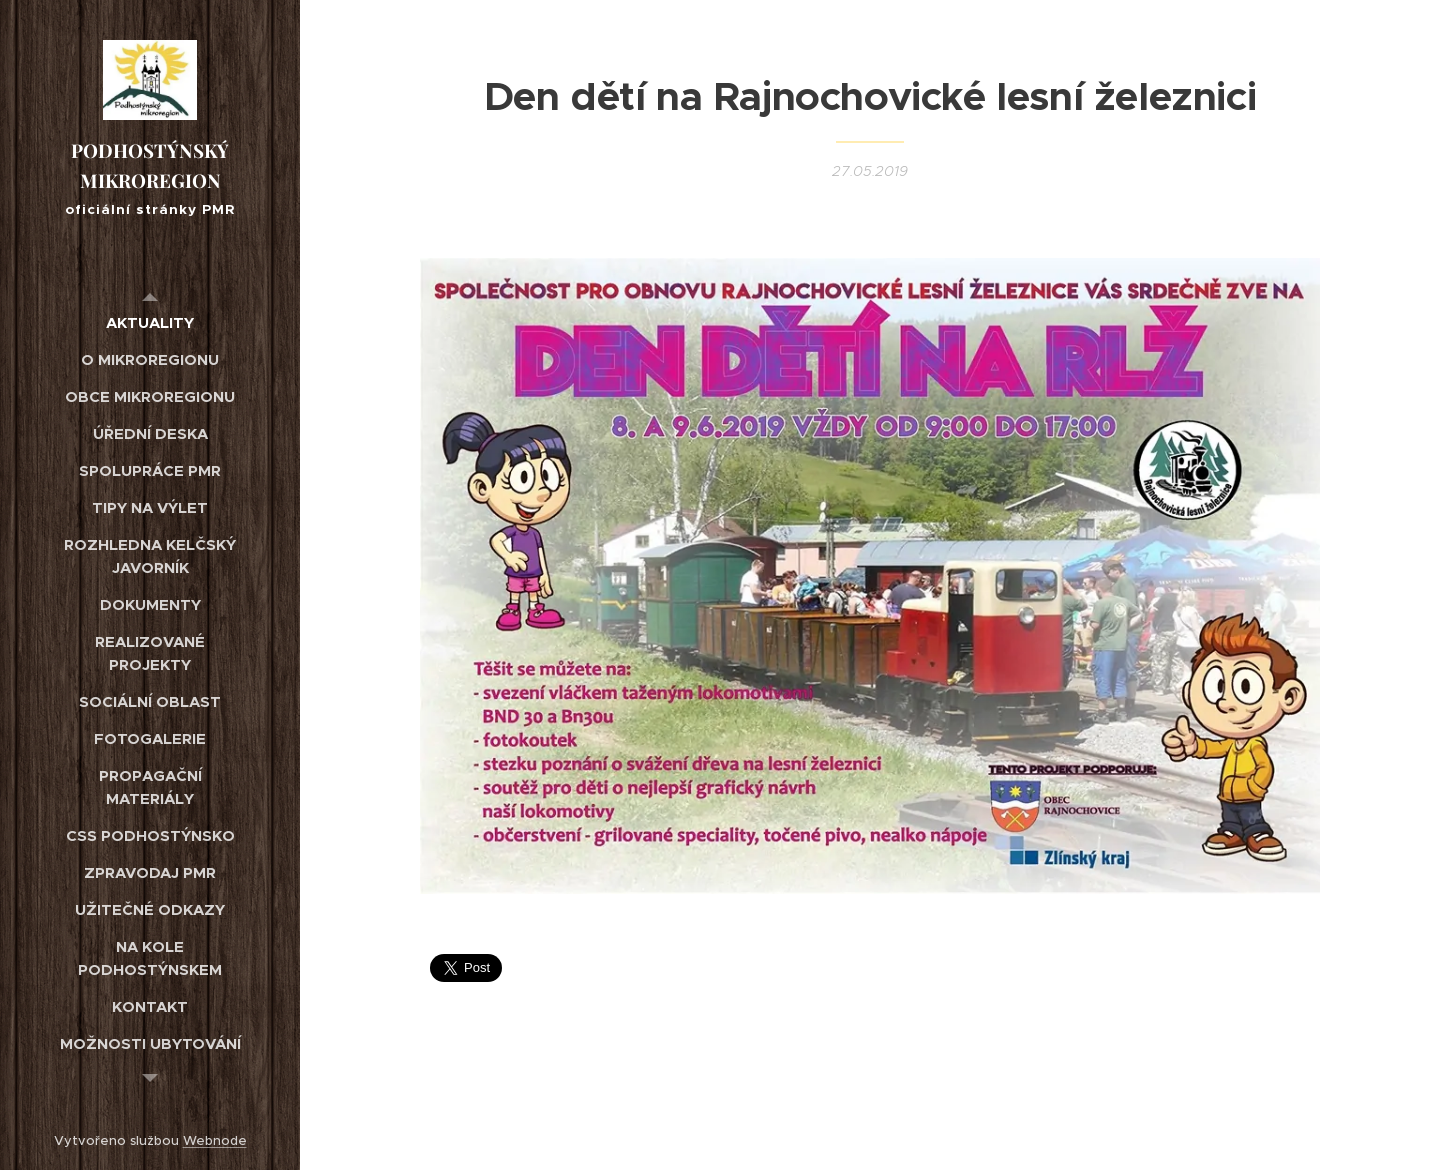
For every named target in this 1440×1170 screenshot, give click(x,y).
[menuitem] (150, 322)
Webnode (215, 1140)
